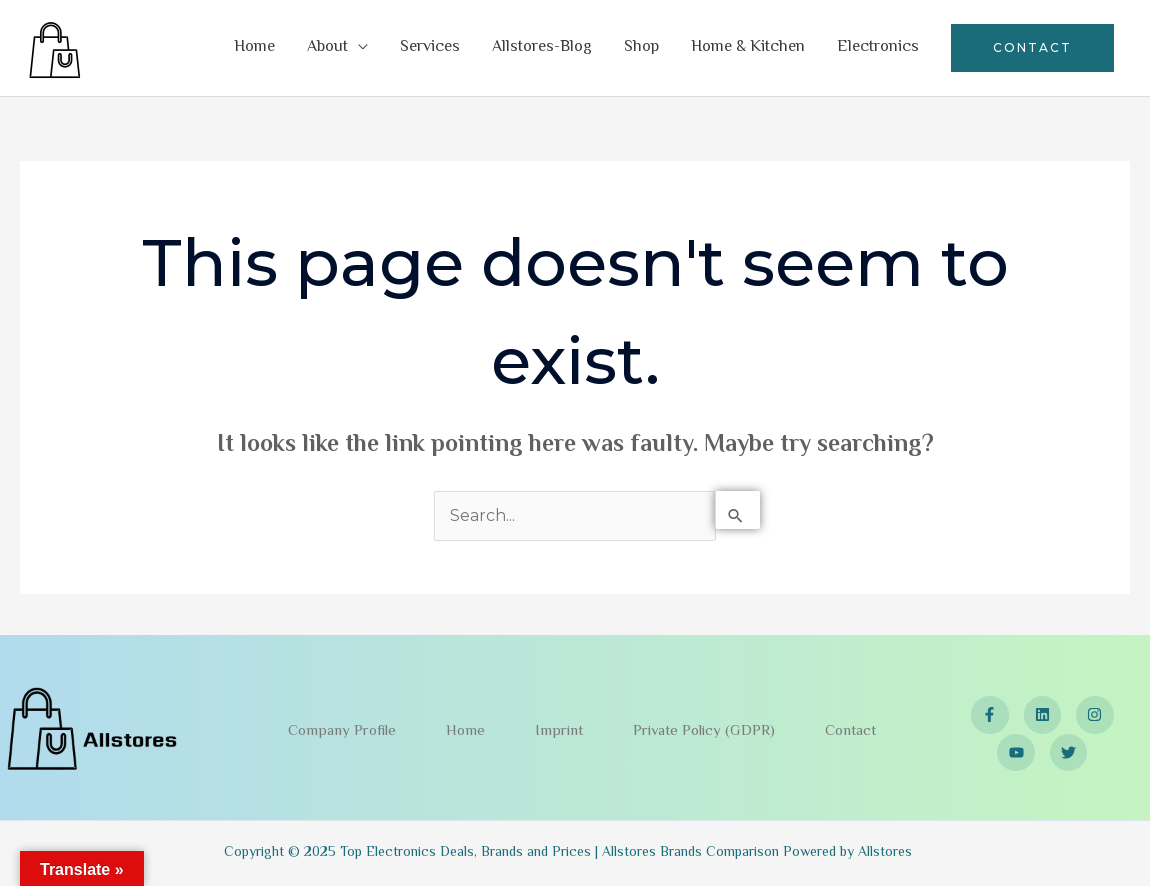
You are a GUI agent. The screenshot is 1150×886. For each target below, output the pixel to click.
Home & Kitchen (748, 47)
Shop (641, 47)
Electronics (878, 47)
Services (430, 47)
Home (254, 47)
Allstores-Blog (542, 47)
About (327, 47)
